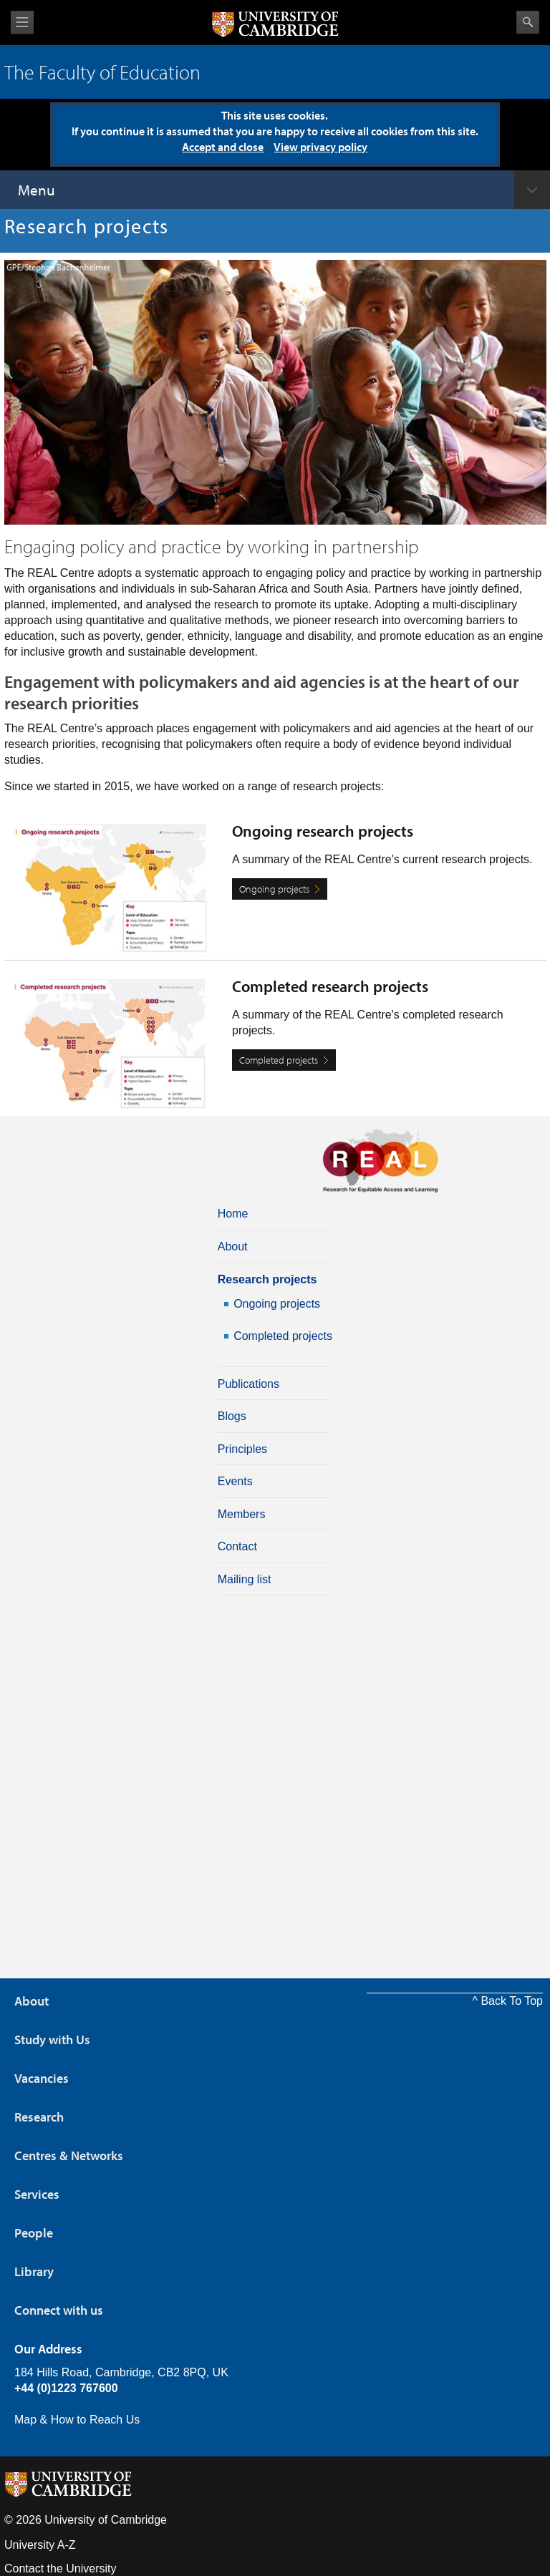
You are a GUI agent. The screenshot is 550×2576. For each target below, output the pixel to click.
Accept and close (223, 147)
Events (235, 1481)
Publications (248, 1384)
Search (527, 22)
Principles (242, 1449)
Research (39, 2117)
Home (233, 1213)
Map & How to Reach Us (77, 2420)
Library (34, 2271)
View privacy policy (320, 147)
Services (36, 2194)
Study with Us (52, 2039)
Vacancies (41, 2078)
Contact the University (60, 2568)
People (33, 2233)
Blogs (232, 1416)
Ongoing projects (274, 889)
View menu (22, 22)
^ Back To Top (507, 2001)
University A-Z (40, 2545)
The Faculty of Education (102, 71)
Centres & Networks (68, 2155)
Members (242, 1514)
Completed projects (278, 1060)
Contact (237, 1546)
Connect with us (58, 2310)
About (233, 1246)
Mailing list (244, 1579)
